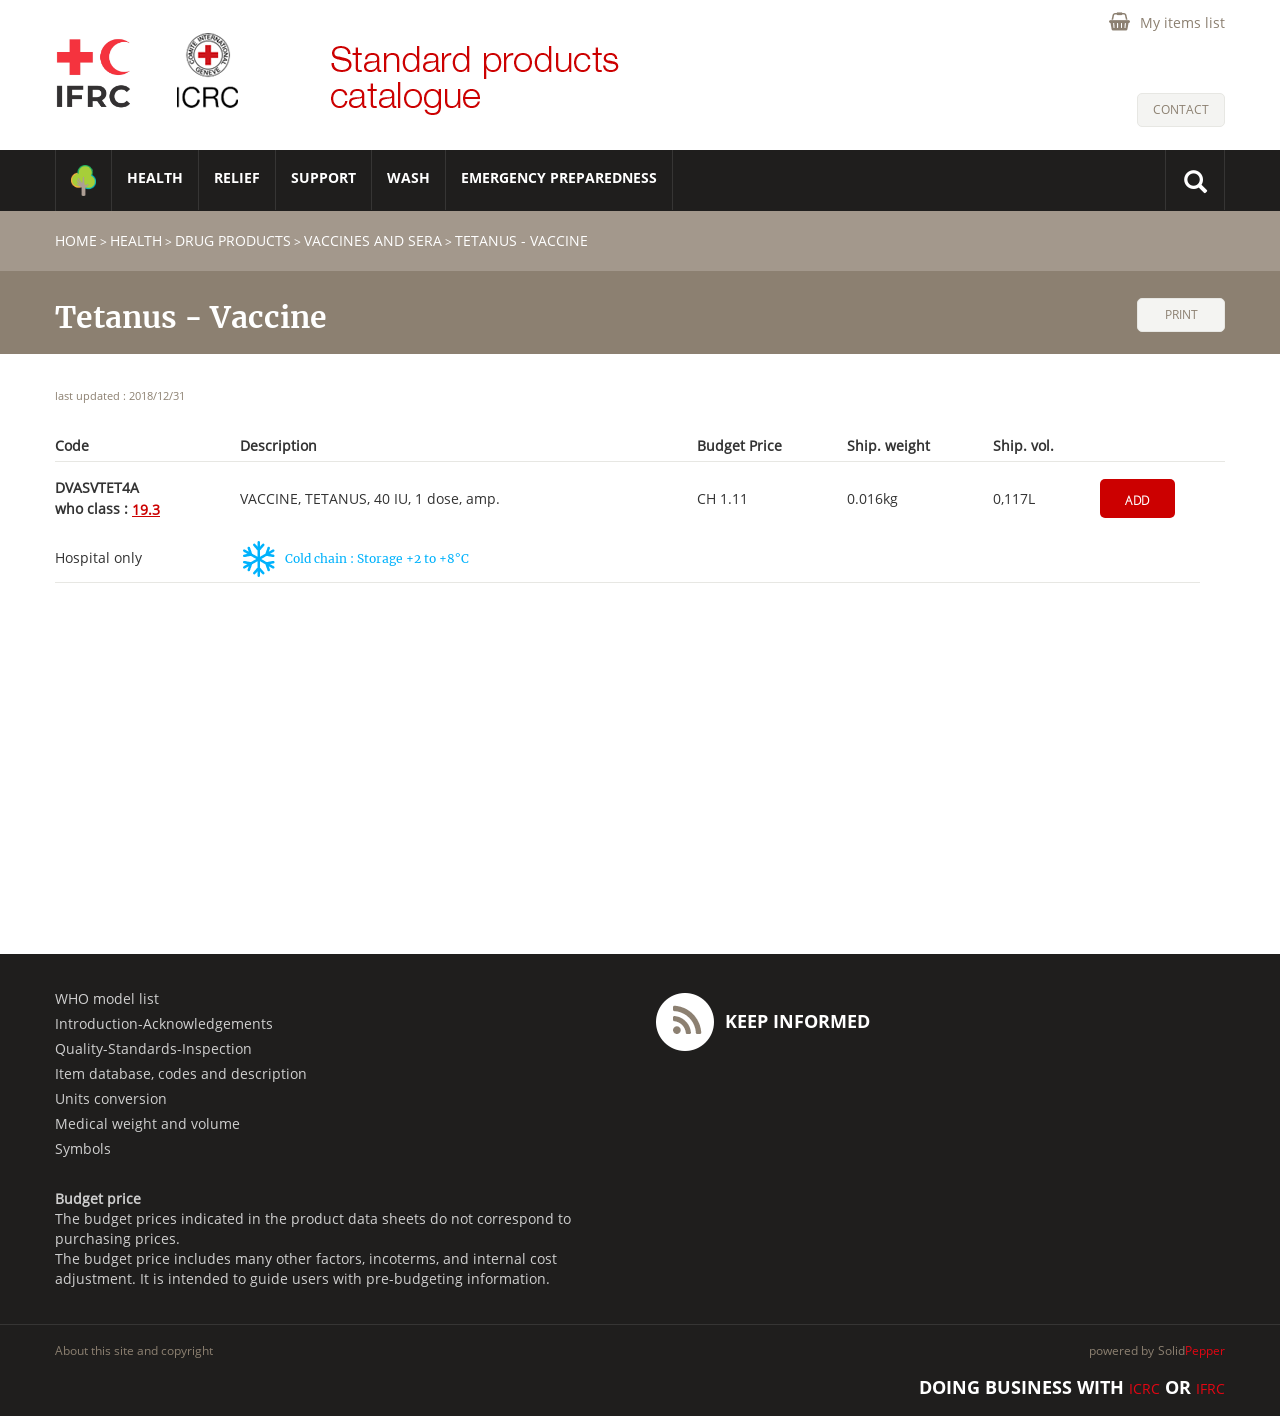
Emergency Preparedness (559, 177)
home (76, 240)
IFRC (1210, 1388)
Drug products (233, 240)
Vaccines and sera (373, 240)
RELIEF (237, 177)
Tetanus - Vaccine (521, 240)
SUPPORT (323, 177)
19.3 (146, 509)
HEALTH (155, 177)
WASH (408, 177)
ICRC (1144, 1388)
